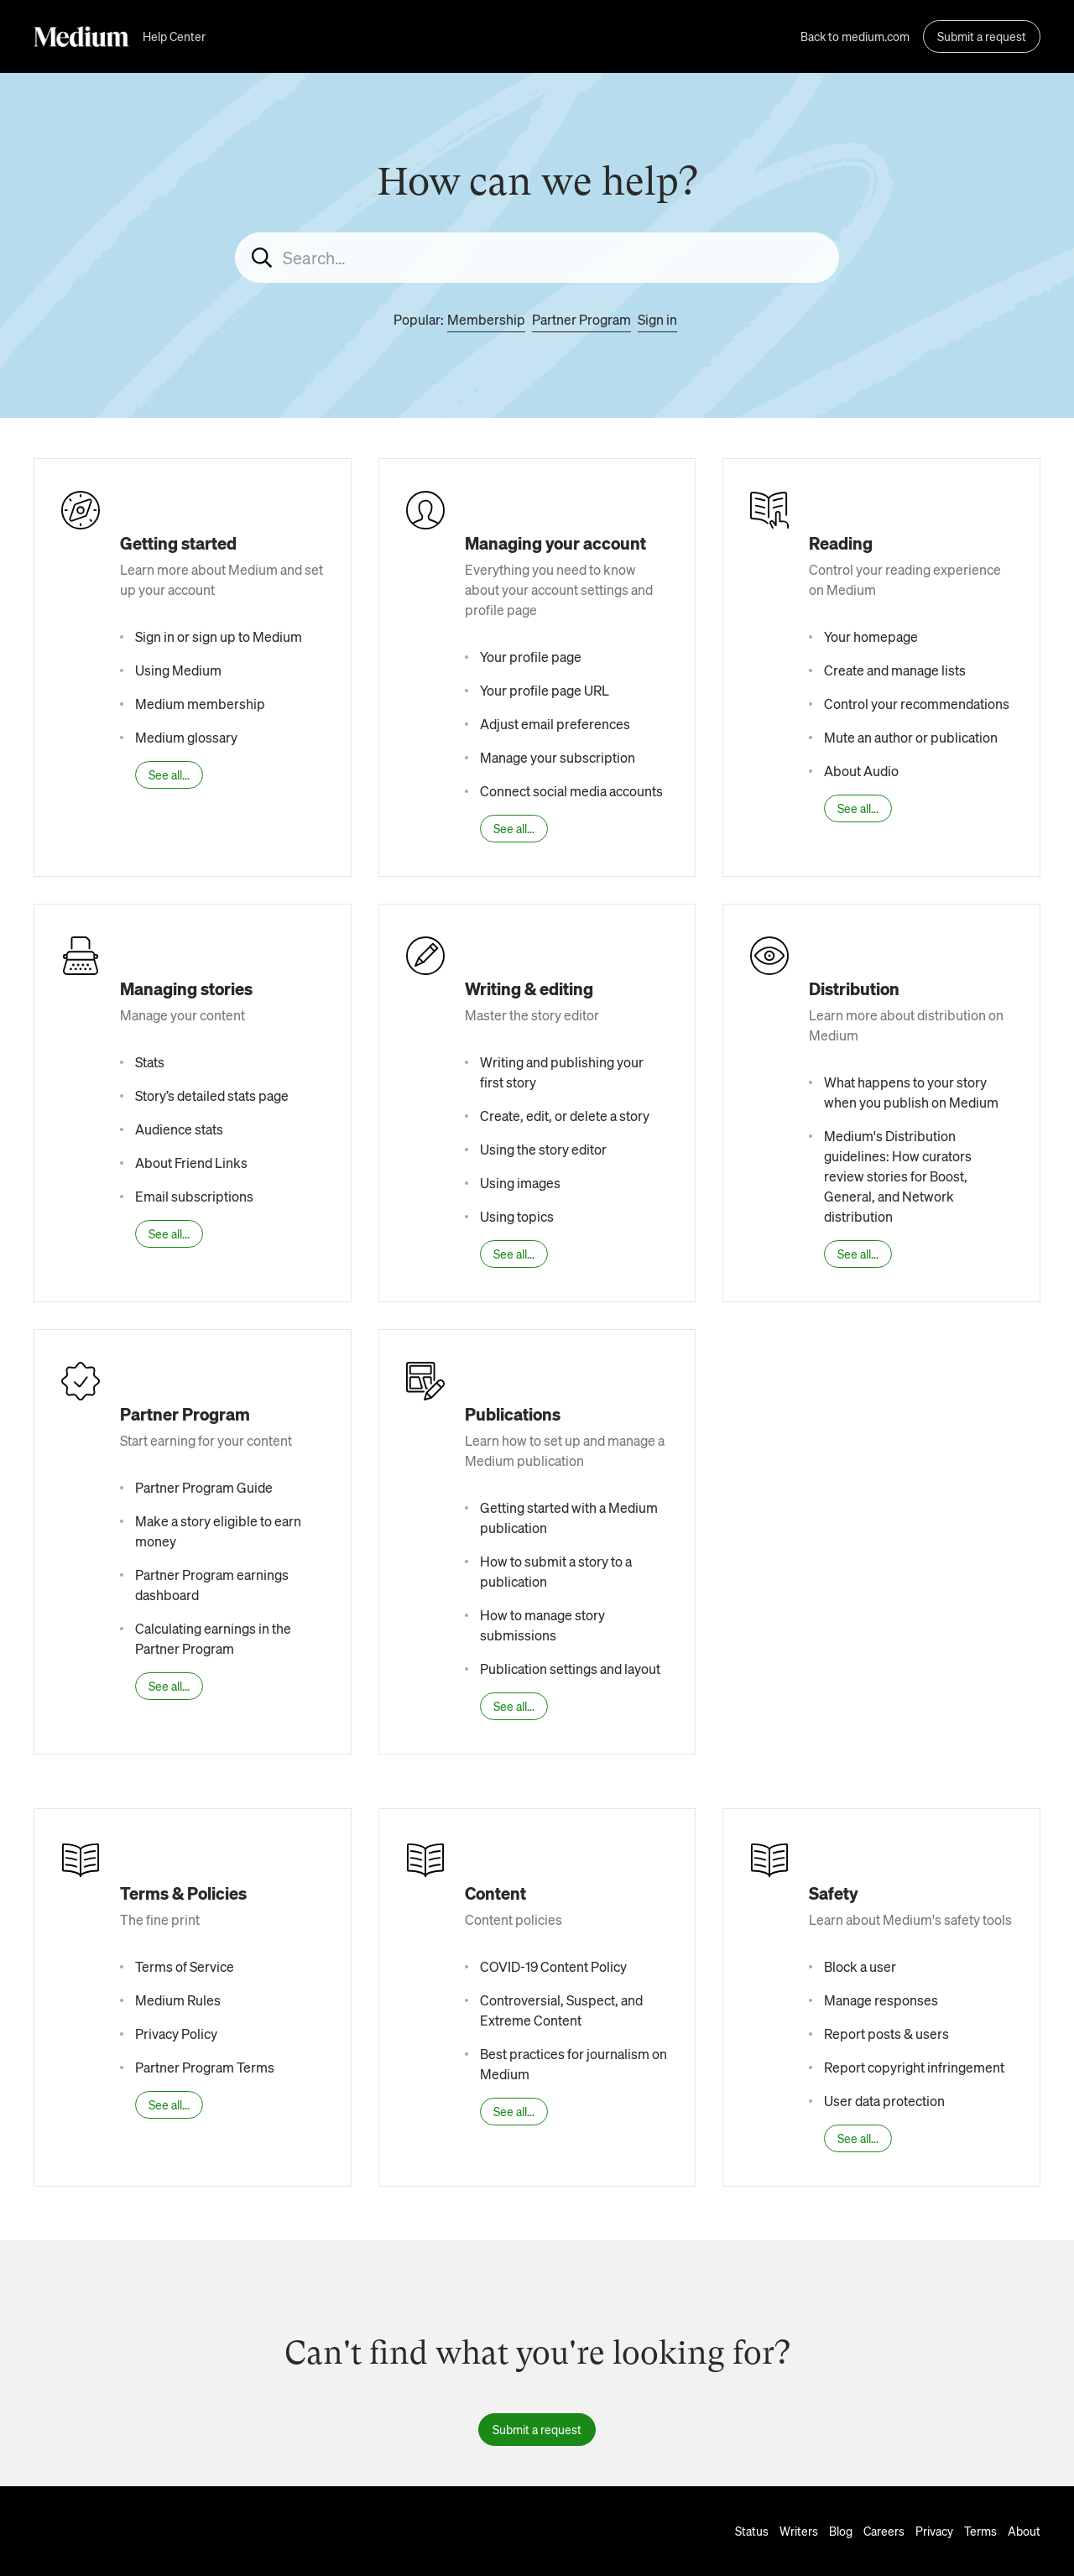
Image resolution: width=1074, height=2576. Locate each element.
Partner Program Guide (204, 1487)
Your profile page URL (544, 690)
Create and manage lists (895, 670)
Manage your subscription (557, 757)
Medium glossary (186, 737)
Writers (798, 2530)
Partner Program (581, 319)
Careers (884, 2530)
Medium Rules (178, 2000)
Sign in (657, 319)
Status (752, 2530)
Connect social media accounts (571, 791)
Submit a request (981, 36)
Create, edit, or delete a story (564, 1115)
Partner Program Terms (204, 2067)
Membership (486, 319)
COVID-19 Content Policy (553, 1966)
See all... (169, 774)
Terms (980, 2530)
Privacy (934, 2530)
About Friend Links (191, 1162)
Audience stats (179, 1129)
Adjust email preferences (555, 724)
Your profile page (530, 656)
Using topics (517, 1216)
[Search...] (537, 257)
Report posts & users (886, 2033)
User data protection (884, 2100)
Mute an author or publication (911, 737)
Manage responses (881, 2000)
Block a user (860, 1966)
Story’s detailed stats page (212, 1095)
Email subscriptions (194, 1196)
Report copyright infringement (914, 2067)
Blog (840, 2530)
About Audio (861, 771)
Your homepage (871, 636)
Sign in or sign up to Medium (218, 636)
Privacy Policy (176, 2033)
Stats (149, 1062)
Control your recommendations (916, 703)
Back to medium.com (855, 36)
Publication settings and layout (570, 1668)
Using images (520, 1183)
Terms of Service (184, 1966)
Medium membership (200, 703)
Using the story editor (543, 1149)
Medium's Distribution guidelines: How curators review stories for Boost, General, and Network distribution (898, 1176)
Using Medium (178, 670)
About (1024, 2530)
